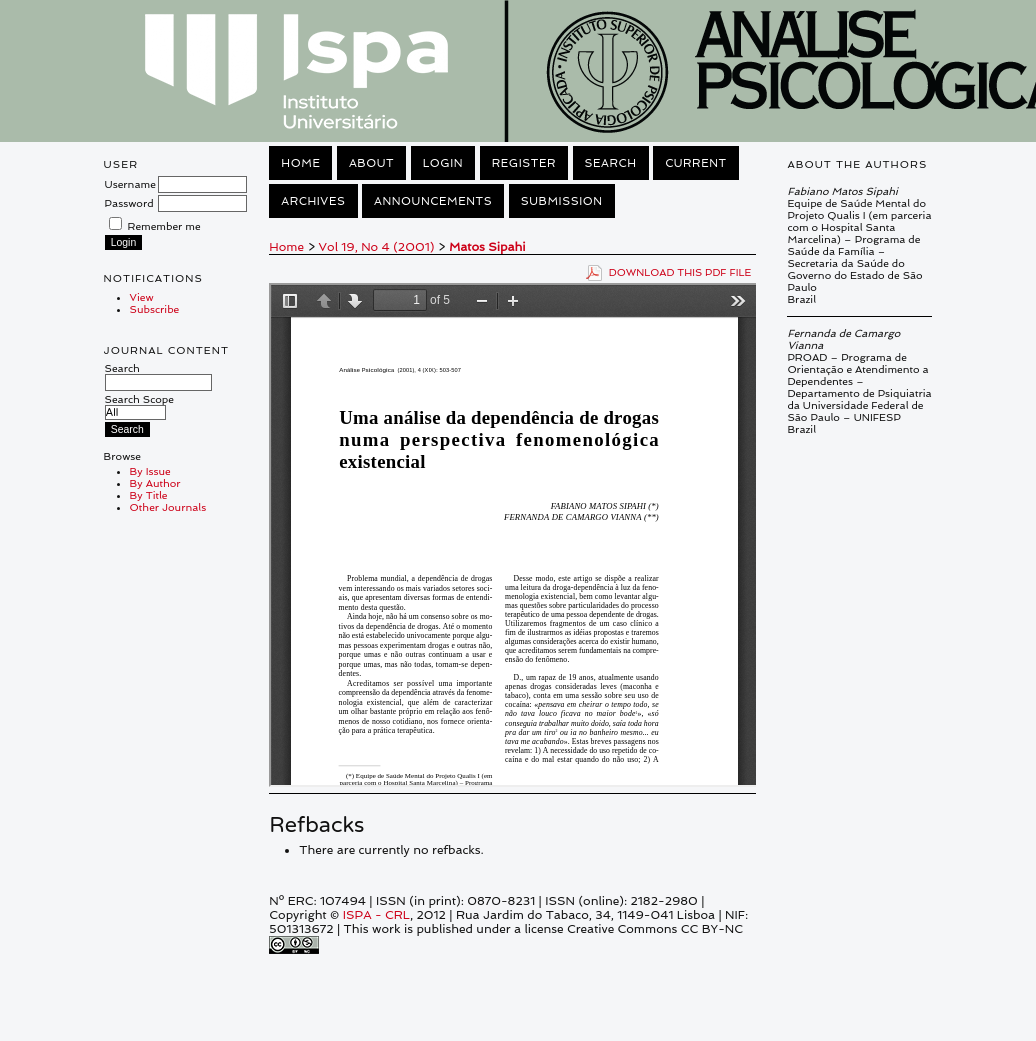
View (142, 297)
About (371, 163)
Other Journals (168, 507)
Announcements (433, 201)
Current (696, 163)
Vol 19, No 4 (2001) (377, 247)
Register (524, 163)
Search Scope (139, 405)
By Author (155, 483)
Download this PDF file (680, 272)
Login (443, 163)
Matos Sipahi (487, 247)
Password (129, 203)
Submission (562, 201)
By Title (149, 495)
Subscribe (155, 309)
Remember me (164, 226)
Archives (313, 201)
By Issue (150, 471)
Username (130, 184)
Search (158, 375)
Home (300, 163)
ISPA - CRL (376, 915)
